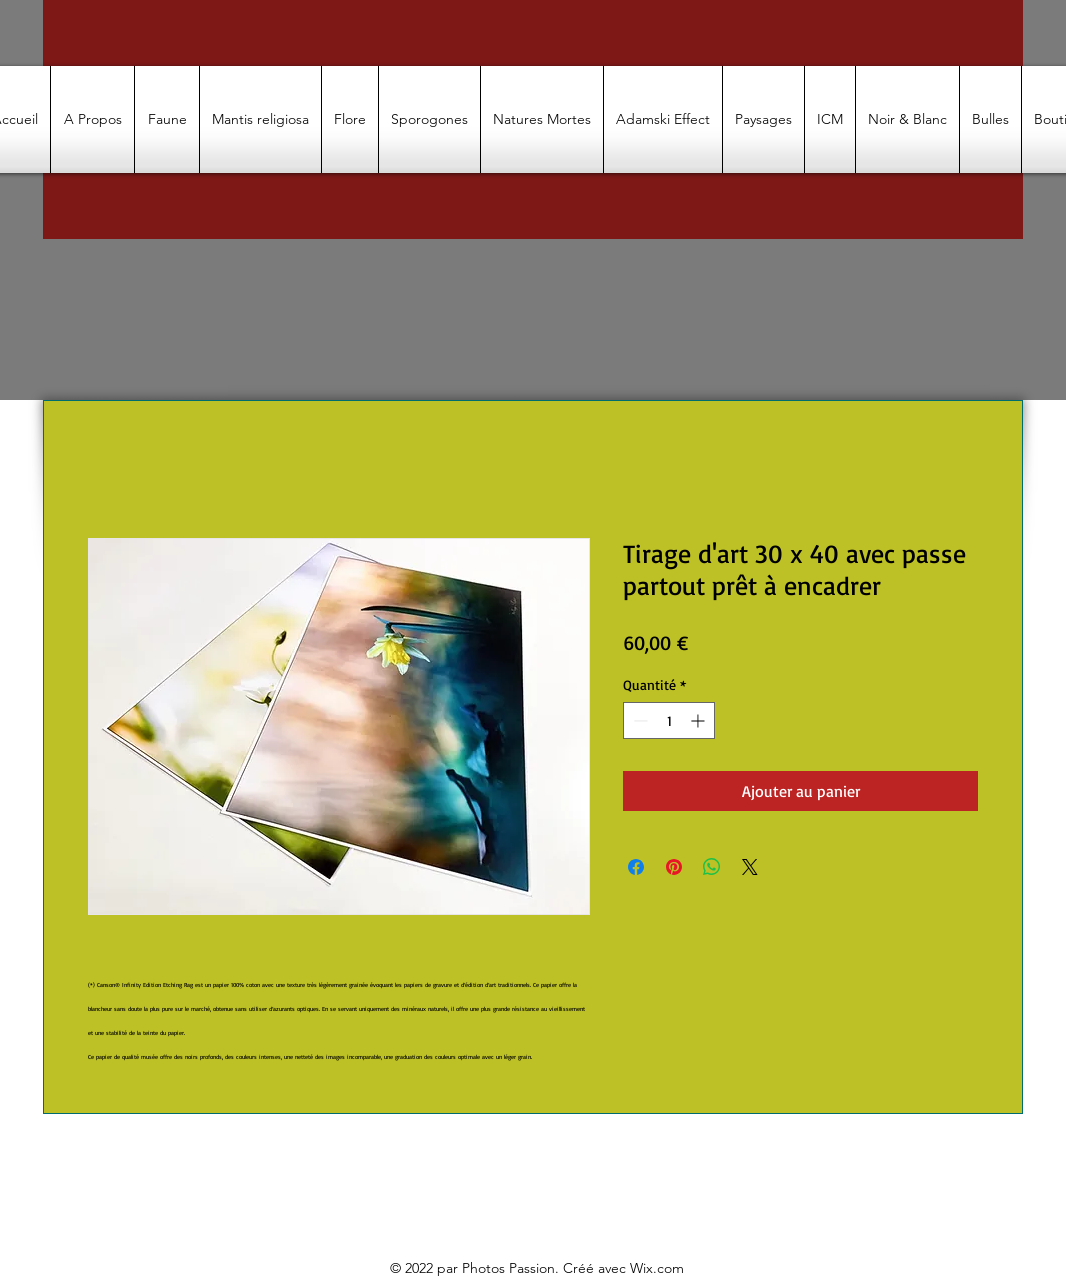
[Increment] (699, 720)
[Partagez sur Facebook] (636, 867)
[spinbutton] (669, 720)
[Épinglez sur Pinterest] (674, 867)
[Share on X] (750, 867)
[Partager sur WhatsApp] (712, 867)
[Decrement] (638, 720)
